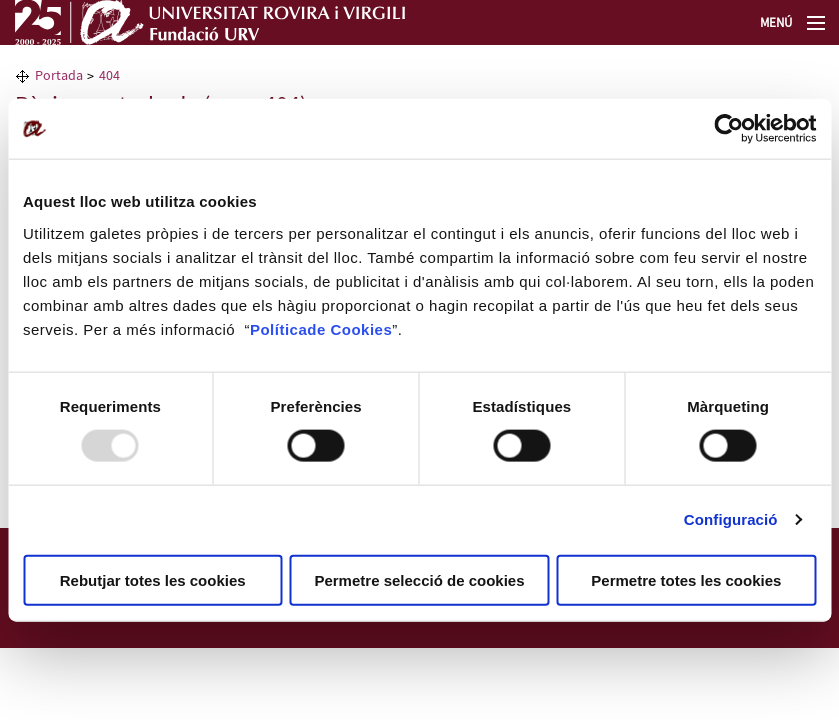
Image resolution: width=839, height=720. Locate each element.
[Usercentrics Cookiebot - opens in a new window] (728, 129)
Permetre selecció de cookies (419, 579)
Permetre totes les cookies (686, 579)
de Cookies (349, 328)
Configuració (731, 519)
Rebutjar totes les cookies (153, 579)
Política (278, 328)
